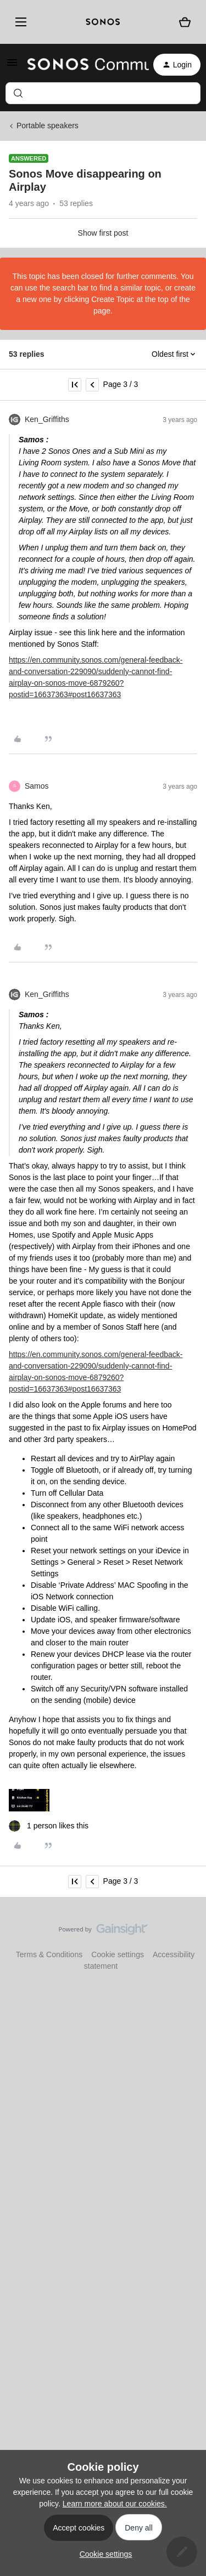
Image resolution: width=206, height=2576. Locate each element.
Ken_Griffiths (47, 419)
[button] (12, 66)
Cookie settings (117, 1954)
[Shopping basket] (184, 22)
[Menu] (19, 22)
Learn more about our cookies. (115, 2503)
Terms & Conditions (49, 1954)
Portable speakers (47, 125)
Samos (37, 786)
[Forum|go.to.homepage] (81, 64)
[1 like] (48, 1826)
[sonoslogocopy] (103, 22)
